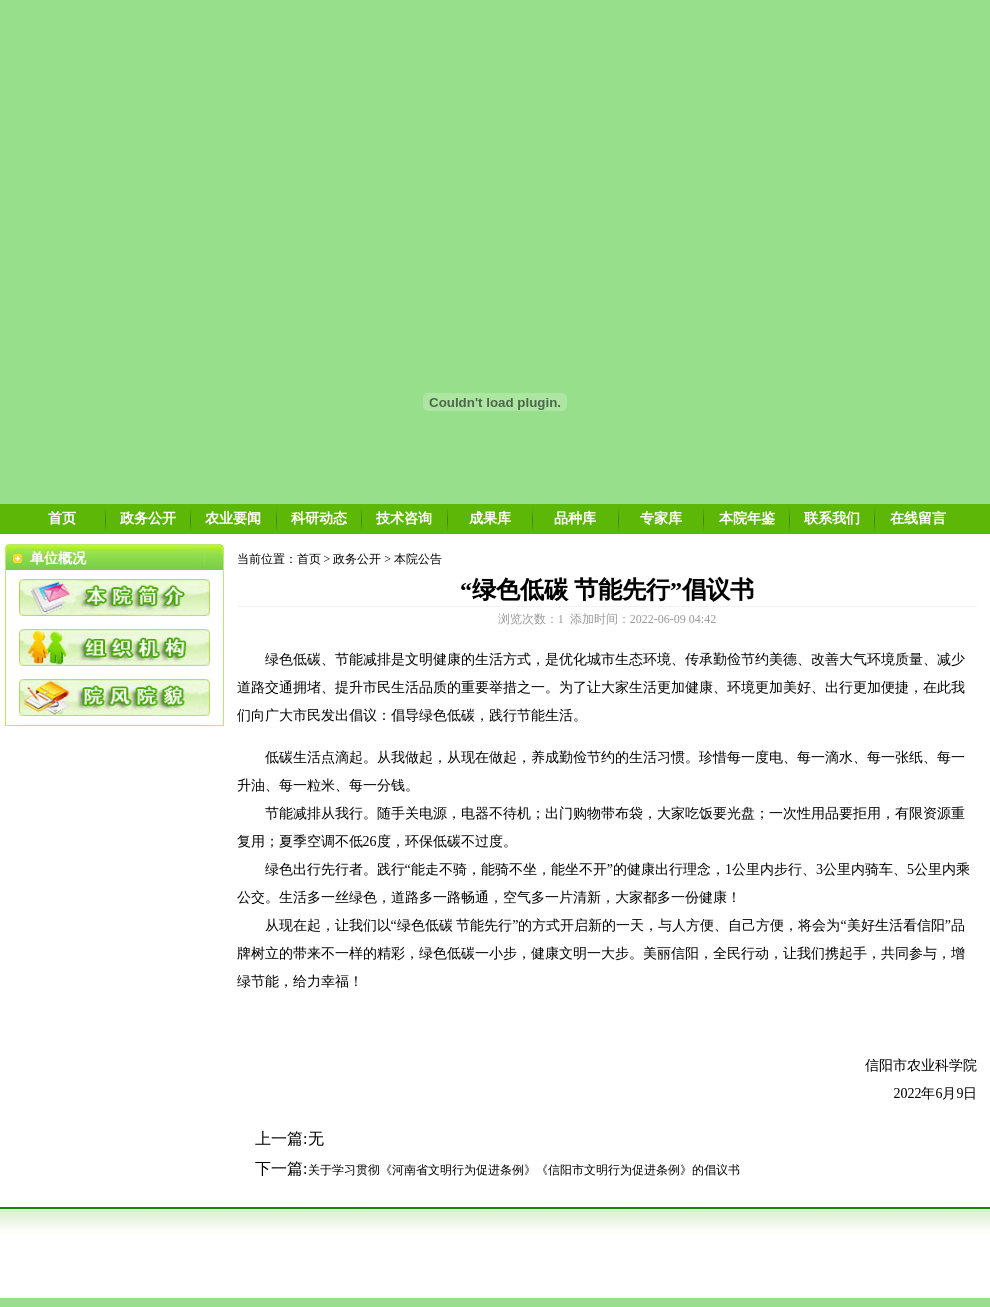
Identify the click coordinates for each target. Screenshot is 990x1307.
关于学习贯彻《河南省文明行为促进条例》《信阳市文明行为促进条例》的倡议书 (524, 1170)
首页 (62, 518)
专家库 (661, 518)
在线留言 (918, 518)
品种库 (575, 518)
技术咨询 (404, 518)
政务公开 (148, 518)
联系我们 (832, 518)
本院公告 (418, 559)
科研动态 (319, 518)
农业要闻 (233, 518)
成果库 (490, 518)
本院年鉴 (747, 518)
